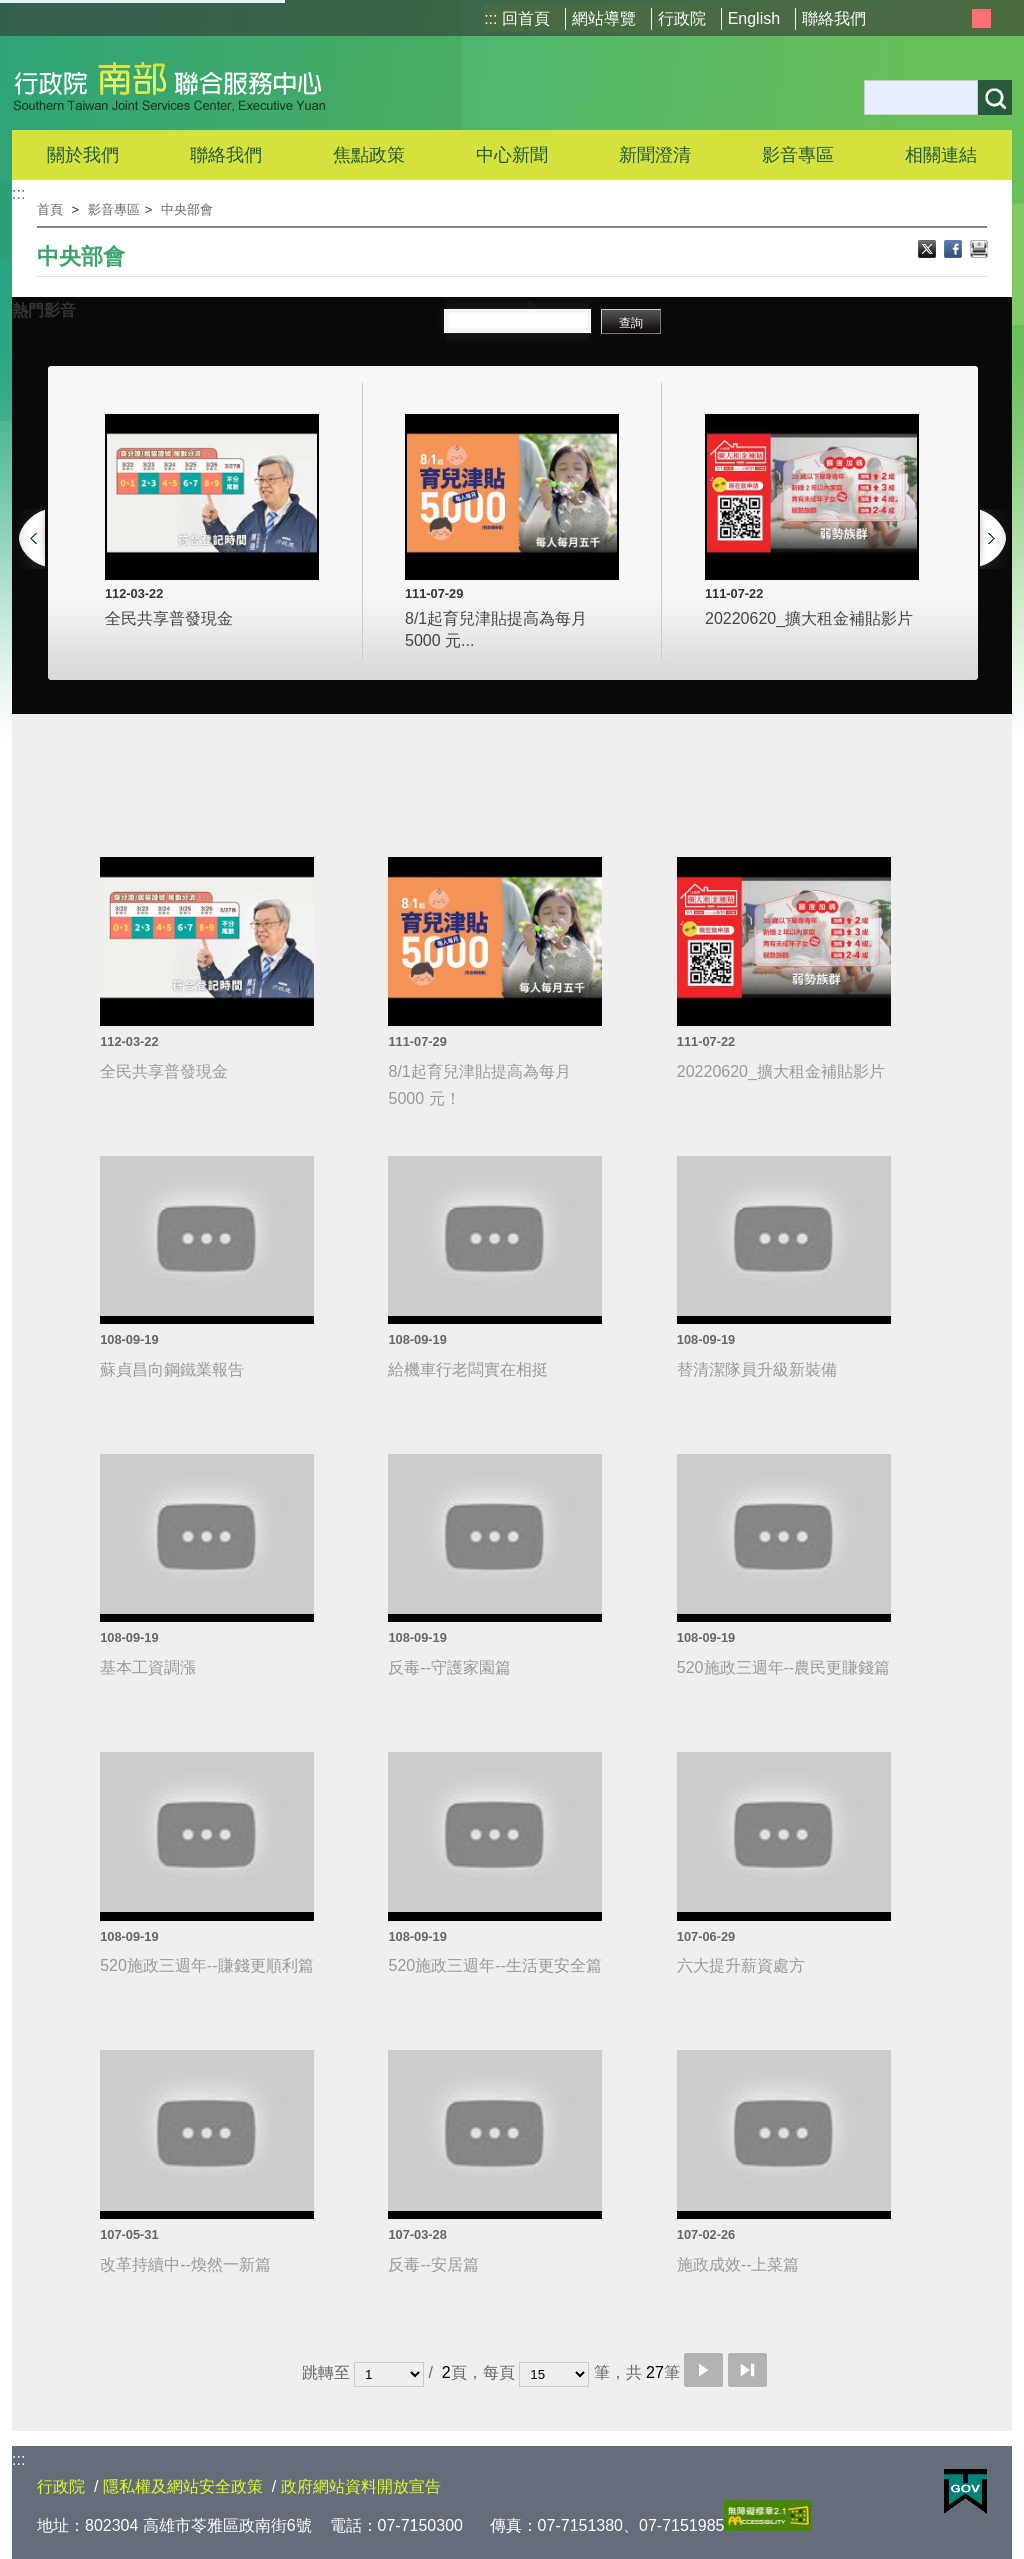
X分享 (929, 251)
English (754, 18)
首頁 (50, 209)
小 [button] (958, 18)
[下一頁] (994, 519)
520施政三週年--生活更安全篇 (494, 1965)
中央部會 (187, 209)
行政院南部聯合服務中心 (169, 83)
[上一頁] (29, 519)
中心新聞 (512, 155)
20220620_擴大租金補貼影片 (809, 618)
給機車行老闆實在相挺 (468, 1369)
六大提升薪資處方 (741, 1965)
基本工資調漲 (148, 1667)
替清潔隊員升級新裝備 (757, 1369)
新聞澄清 (655, 155)
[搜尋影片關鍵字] (517, 323)
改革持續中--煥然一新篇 (185, 2264)
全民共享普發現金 (169, 618)
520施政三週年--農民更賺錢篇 (783, 1667)
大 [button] (1003, 18)
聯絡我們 (834, 18)
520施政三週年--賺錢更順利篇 (206, 1965)
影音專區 (114, 209)
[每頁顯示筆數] (554, 2374)
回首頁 (526, 18)
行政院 (682, 18)
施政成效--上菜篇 (738, 2264)
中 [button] (981, 18)
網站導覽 (604, 18)
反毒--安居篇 (433, 2264)
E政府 (965, 2491)
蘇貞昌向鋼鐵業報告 (172, 1369)
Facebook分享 (955, 251)
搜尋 (995, 97)
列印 (979, 251)
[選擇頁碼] (389, 2374)
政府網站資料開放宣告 (361, 2486)
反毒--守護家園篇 (449, 1667)
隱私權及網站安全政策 (183, 2486)
